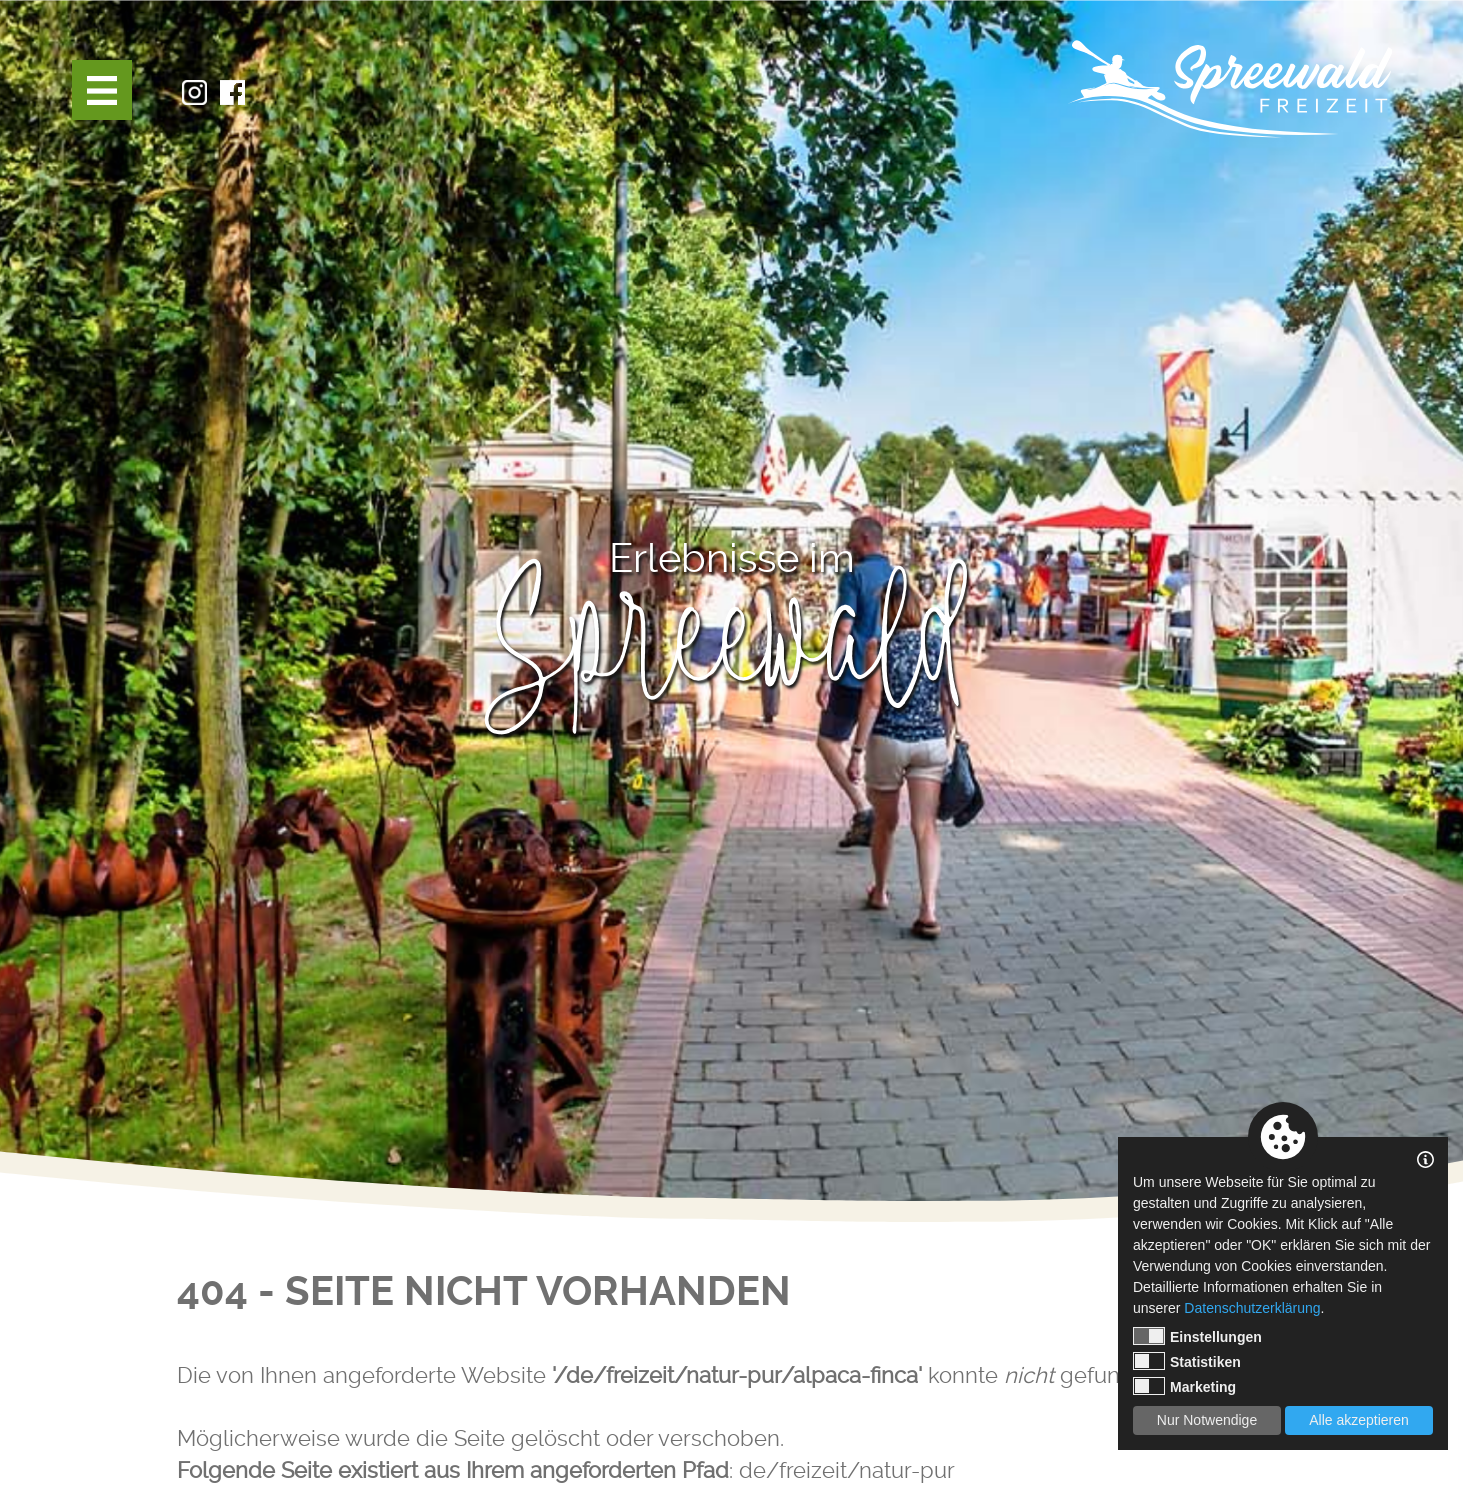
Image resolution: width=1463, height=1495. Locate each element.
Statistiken (1187, 1361)
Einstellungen (1197, 1336)
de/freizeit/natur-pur (847, 1470)
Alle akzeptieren (1359, 1420)
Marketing (1184, 1386)
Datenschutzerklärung (1252, 1308)
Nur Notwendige (1207, 1420)
